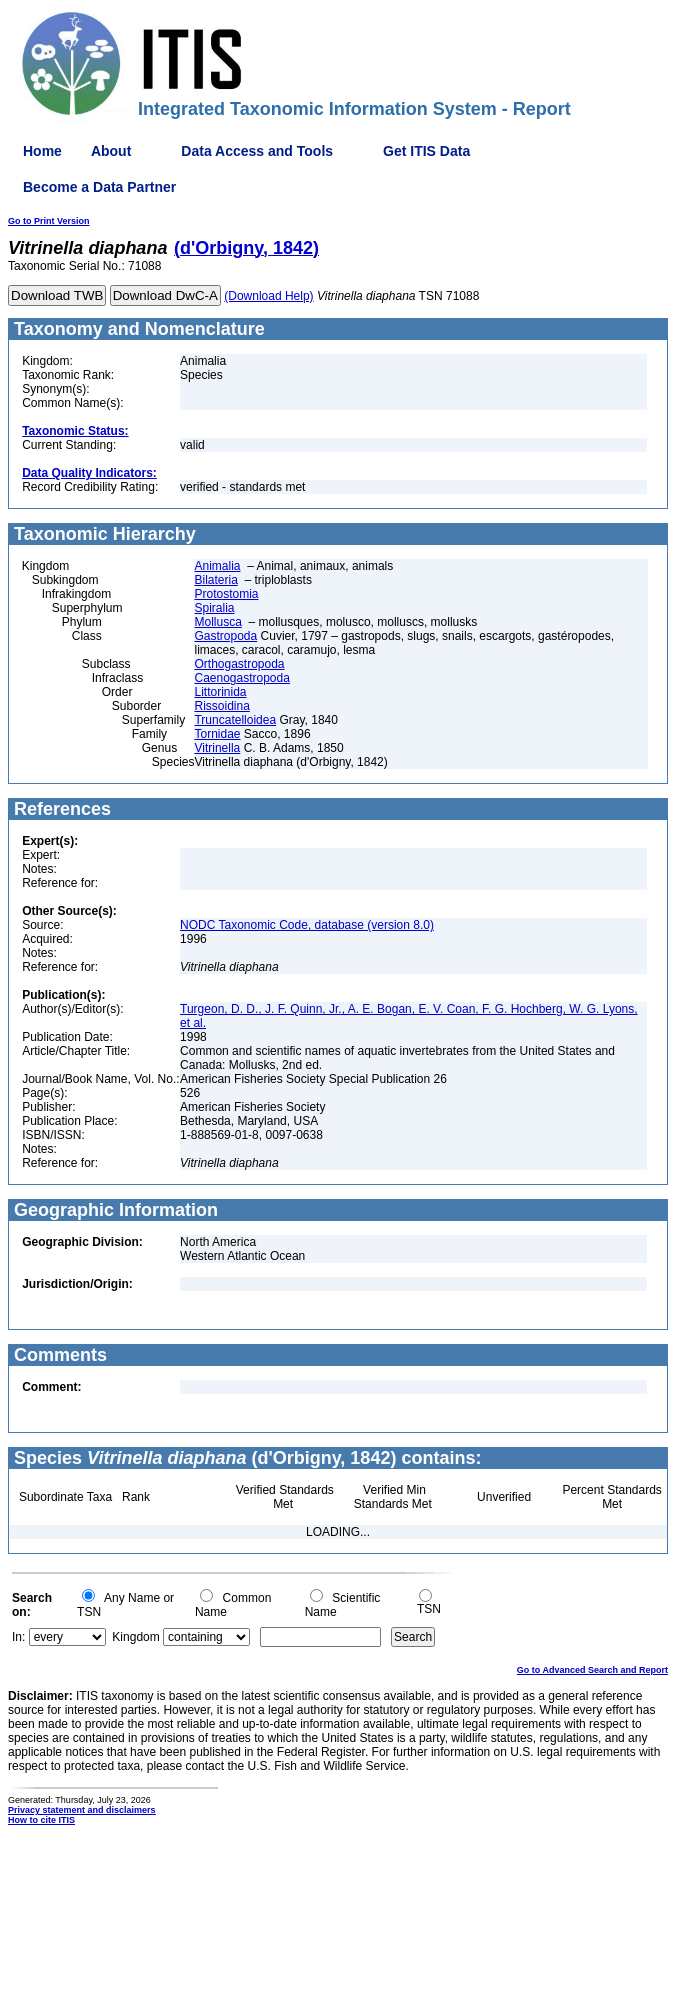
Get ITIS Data (426, 151)
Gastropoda (225, 636)
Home (42, 151)
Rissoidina (221, 706)
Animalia (217, 566)
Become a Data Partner (99, 187)
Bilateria (215, 580)
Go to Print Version (49, 221)
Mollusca (217, 622)
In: (18, 1637)
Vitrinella (217, 748)
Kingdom (135, 1637)
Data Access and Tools (257, 151)
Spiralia (214, 608)
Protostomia (226, 594)
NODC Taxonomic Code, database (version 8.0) (307, 925)
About (111, 151)
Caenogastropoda (241, 678)
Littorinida (220, 692)
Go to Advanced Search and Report (592, 1670)
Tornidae (217, 734)
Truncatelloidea (235, 720)
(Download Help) (268, 296)
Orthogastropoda (239, 664)
